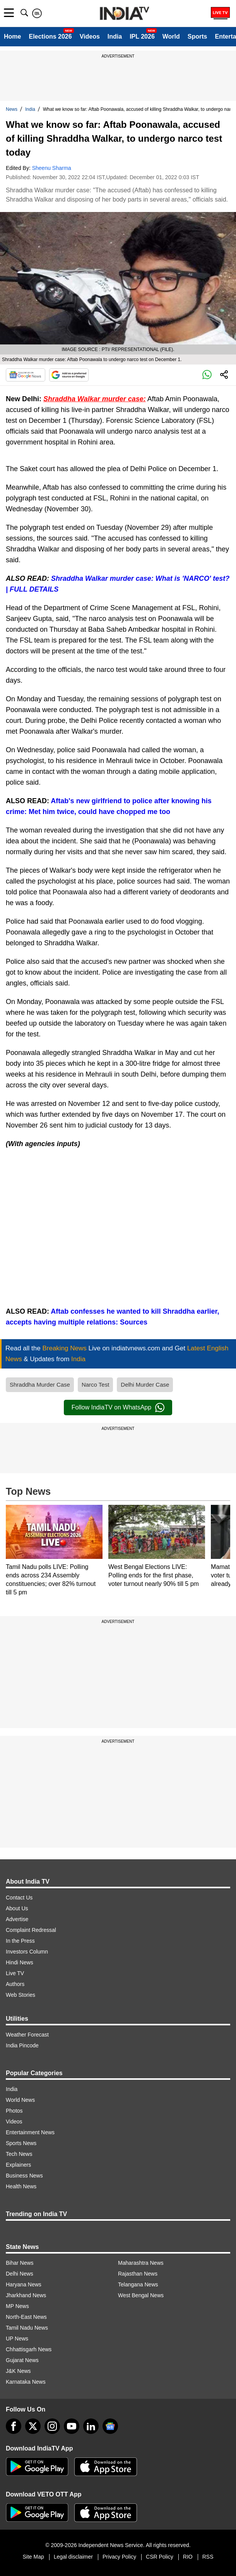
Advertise (17, 1919)
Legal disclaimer (73, 2557)
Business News (24, 2175)
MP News (17, 2306)
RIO (188, 2557)
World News (20, 2100)
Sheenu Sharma (51, 168)
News (11, 109)
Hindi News (19, 1962)
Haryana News (23, 2284)
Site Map (33, 2557)
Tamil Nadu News (27, 2328)
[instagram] (52, 2426)
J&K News (18, 2371)
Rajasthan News (137, 2274)
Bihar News (20, 2263)
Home (12, 36)
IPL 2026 (142, 36)
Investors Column (27, 1952)
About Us (17, 1908)
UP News (17, 2338)
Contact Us (19, 1897)
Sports (197, 36)
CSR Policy (159, 2557)
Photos (14, 2111)
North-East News (26, 2317)
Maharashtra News (141, 2263)
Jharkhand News (26, 2295)
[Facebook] (13, 2426)
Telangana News (138, 2284)
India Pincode (22, 2045)
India (115, 36)
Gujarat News (22, 2360)
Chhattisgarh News (28, 2349)
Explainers (18, 2165)
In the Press (20, 1941)
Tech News (19, 2154)
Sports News (21, 2143)
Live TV (15, 1973)
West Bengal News (141, 2295)
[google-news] (110, 2426)
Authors (15, 1984)
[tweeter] (33, 2426)
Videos (90, 36)
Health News (21, 2186)
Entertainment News (30, 2132)
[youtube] (71, 2426)
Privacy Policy (119, 2557)
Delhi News (19, 2274)
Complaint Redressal (31, 1930)
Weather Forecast (27, 2035)
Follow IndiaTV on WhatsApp (118, 1407)
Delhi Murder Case (145, 1384)
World (171, 36)
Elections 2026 (50, 36)
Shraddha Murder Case (40, 1384)
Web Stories (20, 1995)
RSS (208, 2557)
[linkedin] (91, 2426)
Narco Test (95, 1384)
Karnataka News (26, 2382)
